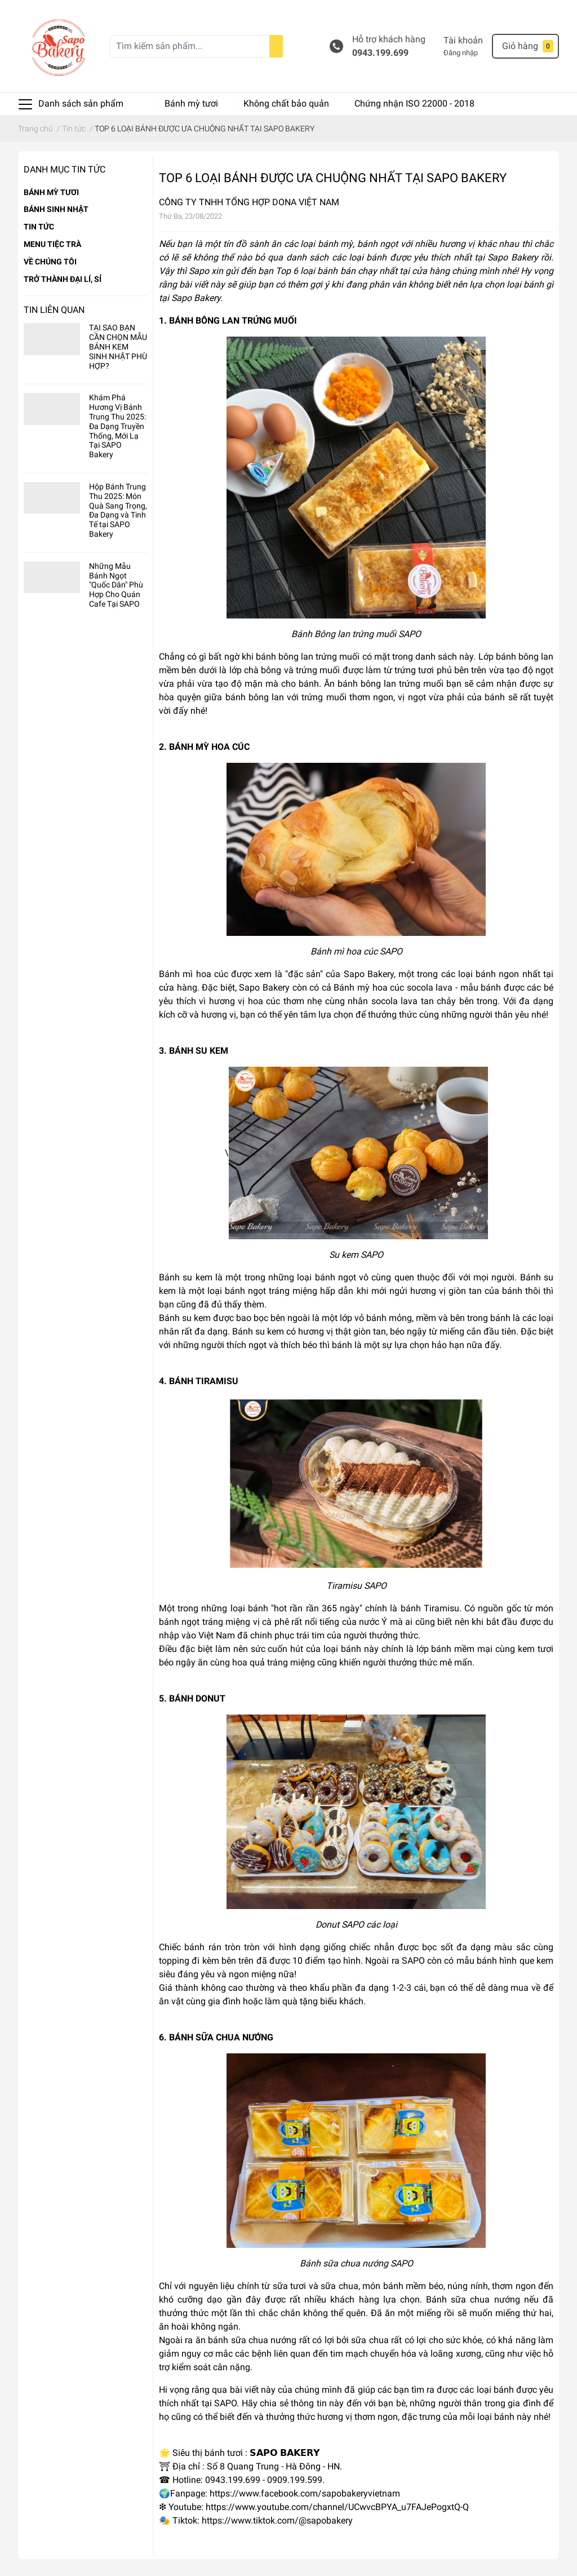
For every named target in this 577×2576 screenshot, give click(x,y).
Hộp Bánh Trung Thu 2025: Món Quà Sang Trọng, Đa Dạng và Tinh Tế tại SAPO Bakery (118, 510)
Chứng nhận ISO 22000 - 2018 (414, 103)
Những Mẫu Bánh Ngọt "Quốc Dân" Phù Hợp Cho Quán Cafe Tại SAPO (116, 585)
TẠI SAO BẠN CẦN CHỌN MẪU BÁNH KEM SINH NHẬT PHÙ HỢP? (118, 346)
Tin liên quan (54, 309)
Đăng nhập (460, 52)
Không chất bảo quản (286, 103)
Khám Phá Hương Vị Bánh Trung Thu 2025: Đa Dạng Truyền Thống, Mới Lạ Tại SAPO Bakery (117, 426)
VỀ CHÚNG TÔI (50, 261)
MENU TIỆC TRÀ (52, 244)
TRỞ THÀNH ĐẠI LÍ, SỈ (62, 279)
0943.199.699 (380, 52)
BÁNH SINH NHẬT (56, 209)
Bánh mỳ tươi (191, 103)
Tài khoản (463, 40)
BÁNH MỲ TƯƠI (51, 192)
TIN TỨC (39, 226)
